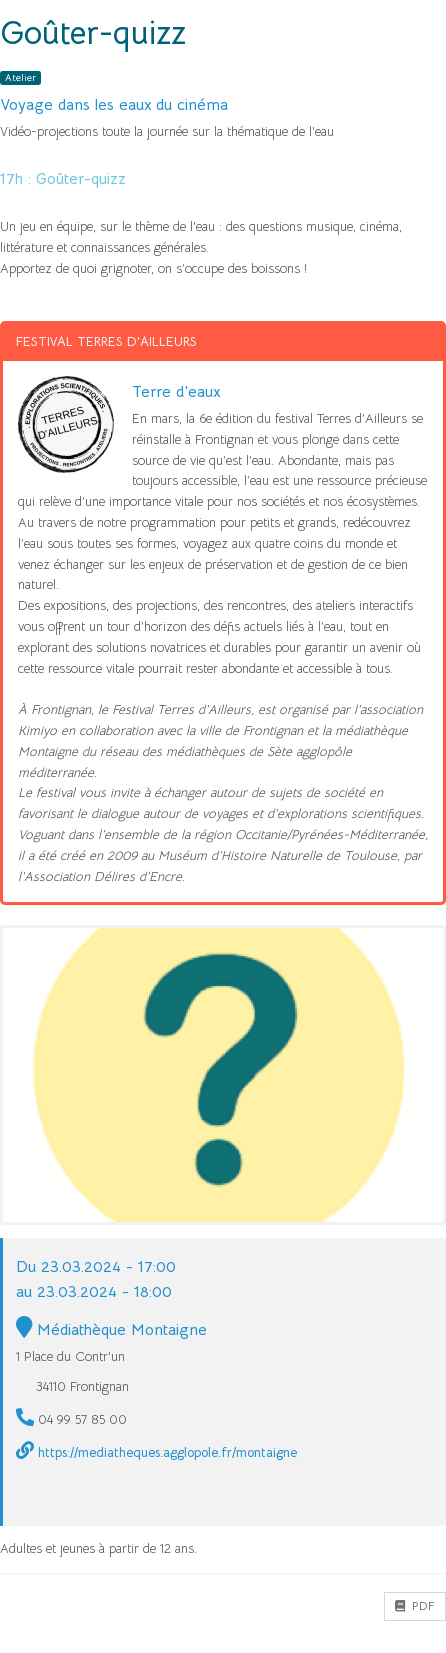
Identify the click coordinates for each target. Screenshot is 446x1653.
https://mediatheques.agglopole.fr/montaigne (167, 1452)
